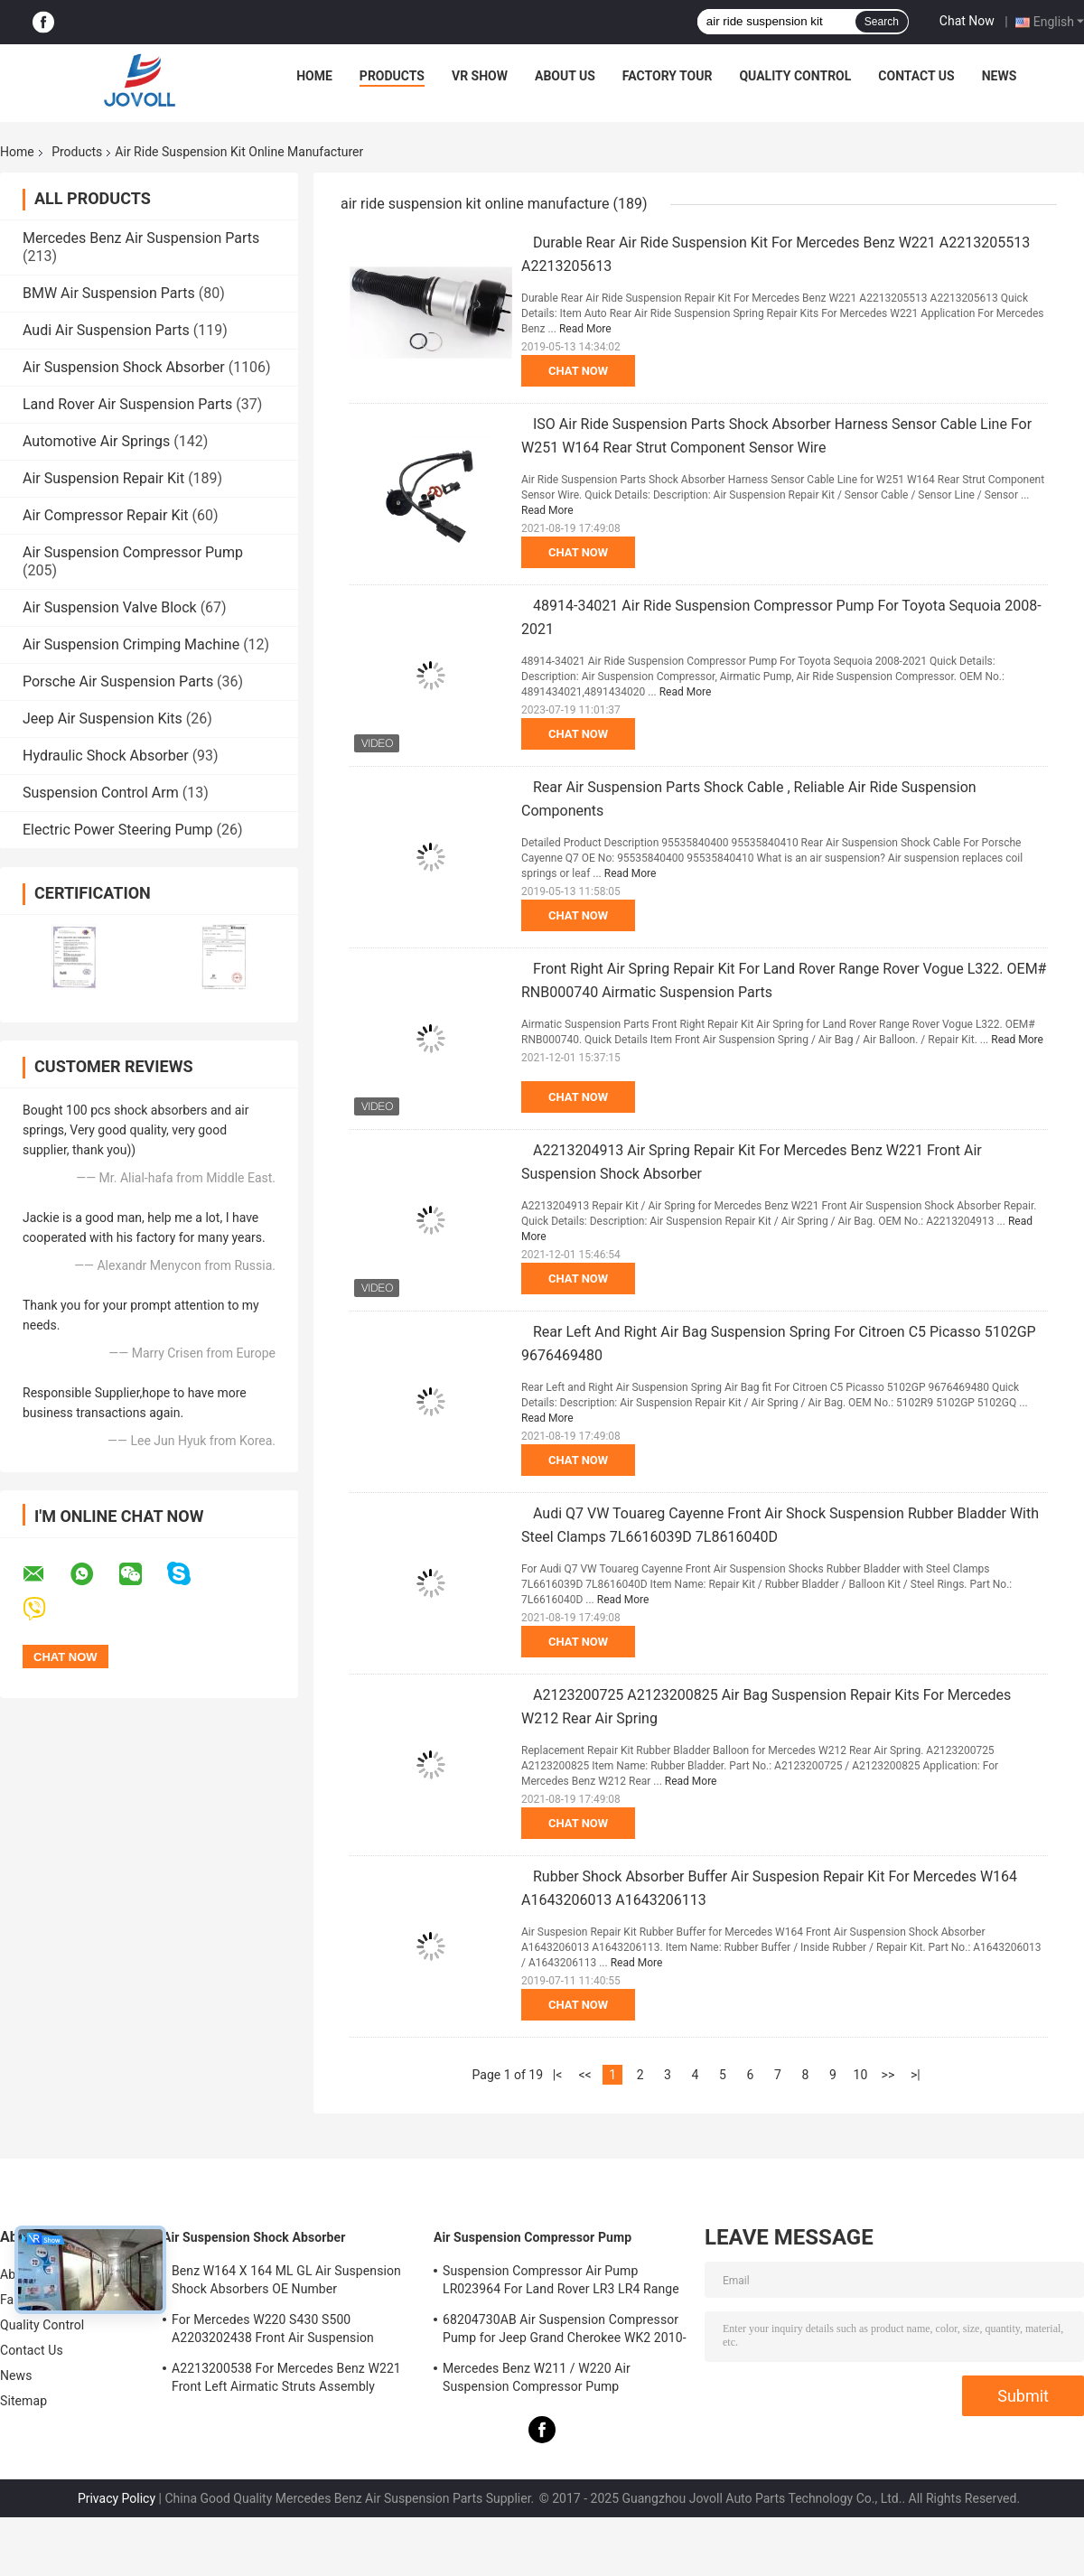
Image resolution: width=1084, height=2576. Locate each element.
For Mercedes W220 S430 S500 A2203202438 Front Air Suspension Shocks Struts (273, 2331)
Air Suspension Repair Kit (103, 478)
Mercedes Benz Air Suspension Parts (141, 238)
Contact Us (916, 76)
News (999, 76)
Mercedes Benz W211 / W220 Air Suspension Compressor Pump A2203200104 (537, 2380)
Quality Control (795, 76)
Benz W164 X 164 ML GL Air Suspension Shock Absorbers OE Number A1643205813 (286, 2282)
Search (881, 21)
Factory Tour (667, 76)
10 (861, 2074)
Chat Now (967, 21)
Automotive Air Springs (96, 441)
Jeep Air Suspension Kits (102, 718)
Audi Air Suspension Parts (106, 330)
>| (915, 2074)
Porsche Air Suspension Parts (118, 681)
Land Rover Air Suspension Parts (127, 404)
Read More (585, 328)
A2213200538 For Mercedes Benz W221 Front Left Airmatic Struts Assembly (286, 2377)
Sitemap (23, 2401)
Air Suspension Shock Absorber (124, 367)
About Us (565, 76)
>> (888, 2074)
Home (314, 76)
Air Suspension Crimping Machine (131, 644)
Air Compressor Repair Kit (106, 515)
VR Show (480, 76)
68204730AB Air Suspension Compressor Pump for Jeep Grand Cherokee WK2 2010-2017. (565, 2331)
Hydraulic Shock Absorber (106, 755)
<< (584, 2074)
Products (392, 76)
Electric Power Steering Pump (117, 829)
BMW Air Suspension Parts (109, 293)
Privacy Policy (116, 2498)
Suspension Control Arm (101, 792)
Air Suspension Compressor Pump (133, 552)
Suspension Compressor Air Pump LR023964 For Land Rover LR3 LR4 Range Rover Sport (561, 2282)
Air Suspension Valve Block (110, 607)
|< (558, 2074)
